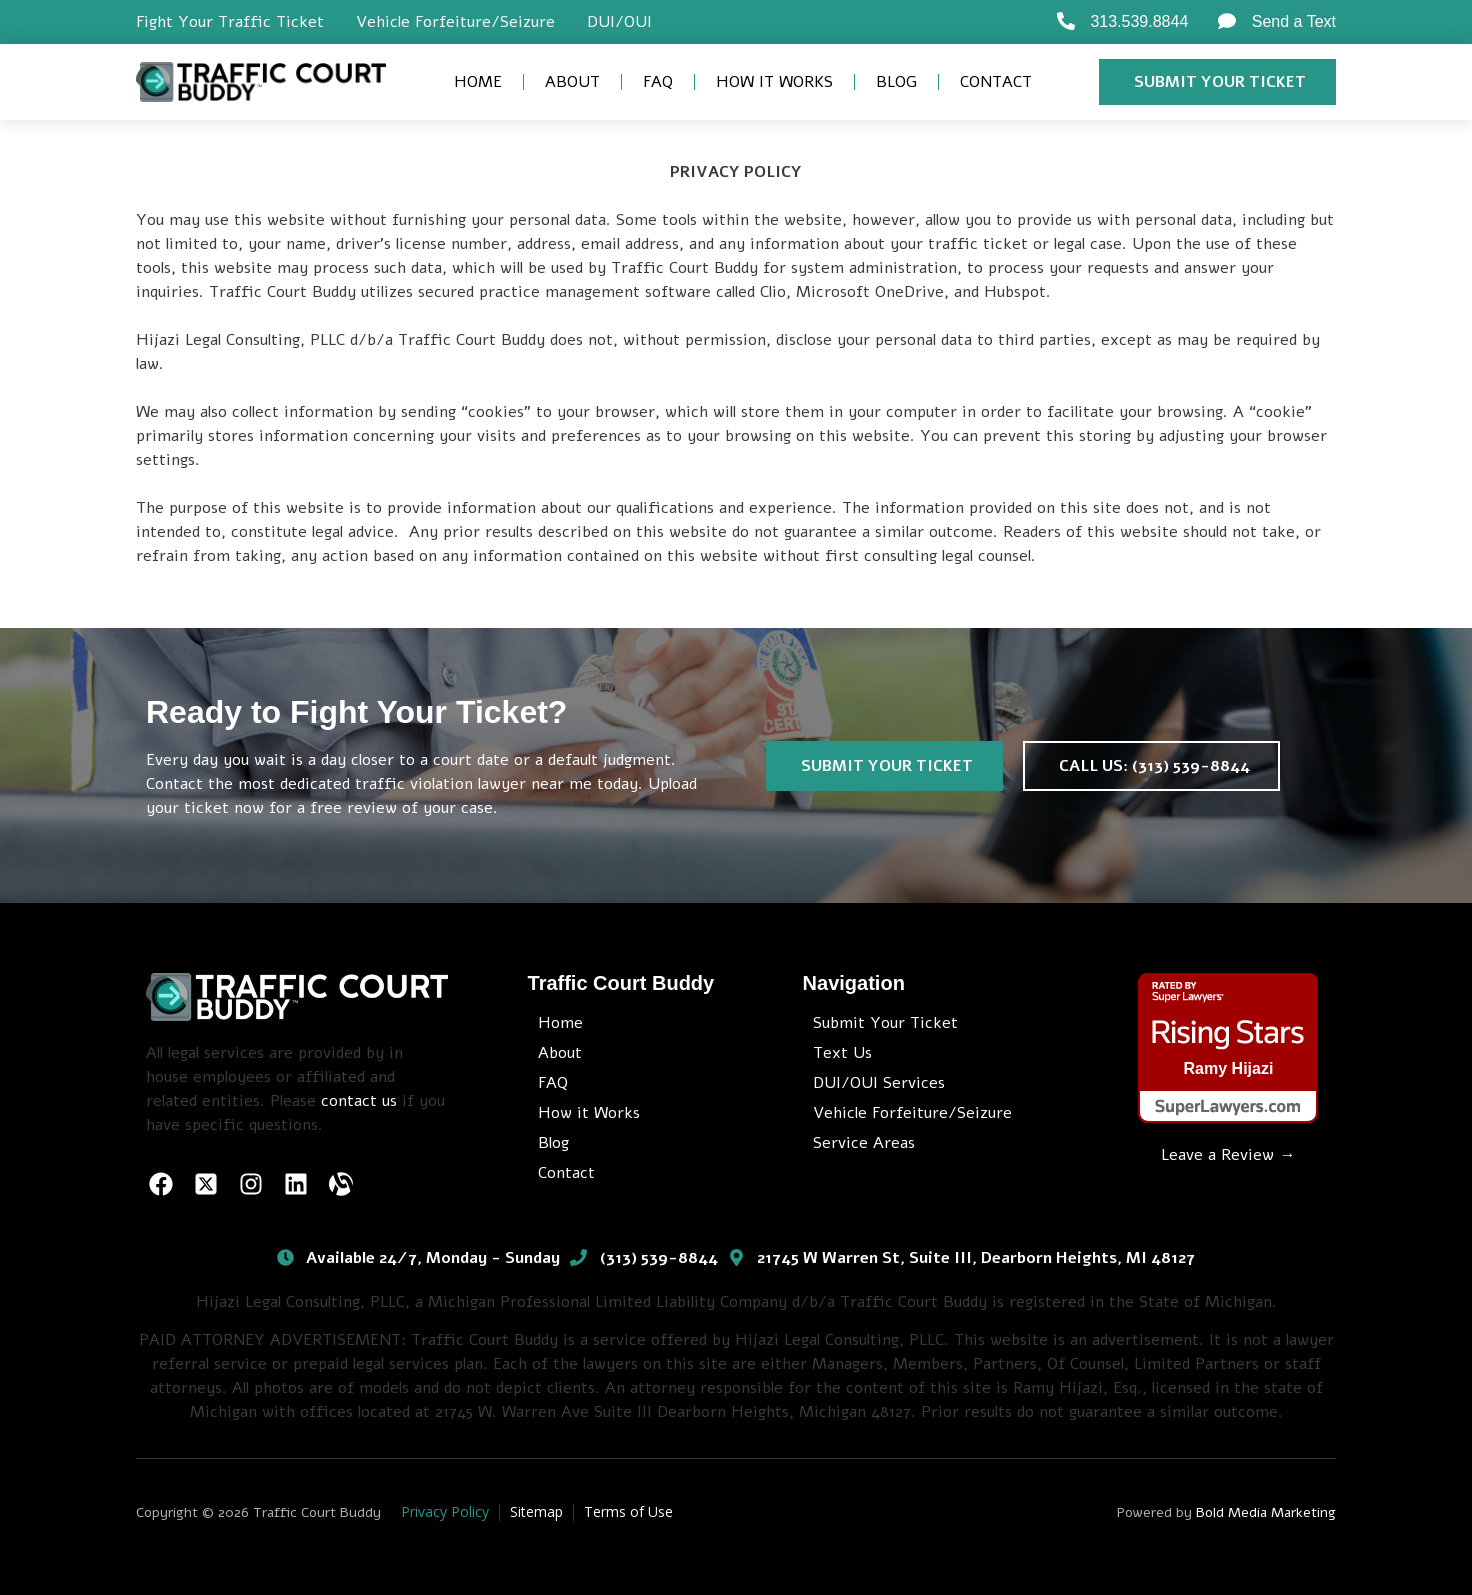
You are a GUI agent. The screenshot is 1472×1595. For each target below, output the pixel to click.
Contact (996, 82)
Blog (896, 82)
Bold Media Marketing (1266, 1512)
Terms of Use (628, 1511)
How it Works (774, 82)
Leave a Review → (1228, 1155)
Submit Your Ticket (885, 1023)
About (572, 82)
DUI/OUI (619, 22)
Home (478, 82)
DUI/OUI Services (879, 1083)
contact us (359, 1101)
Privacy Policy (445, 1511)
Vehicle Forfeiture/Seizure (455, 22)
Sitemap (536, 1511)
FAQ (658, 82)
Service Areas (864, 1143)
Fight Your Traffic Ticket (230, 22)
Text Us (842, 1053)
